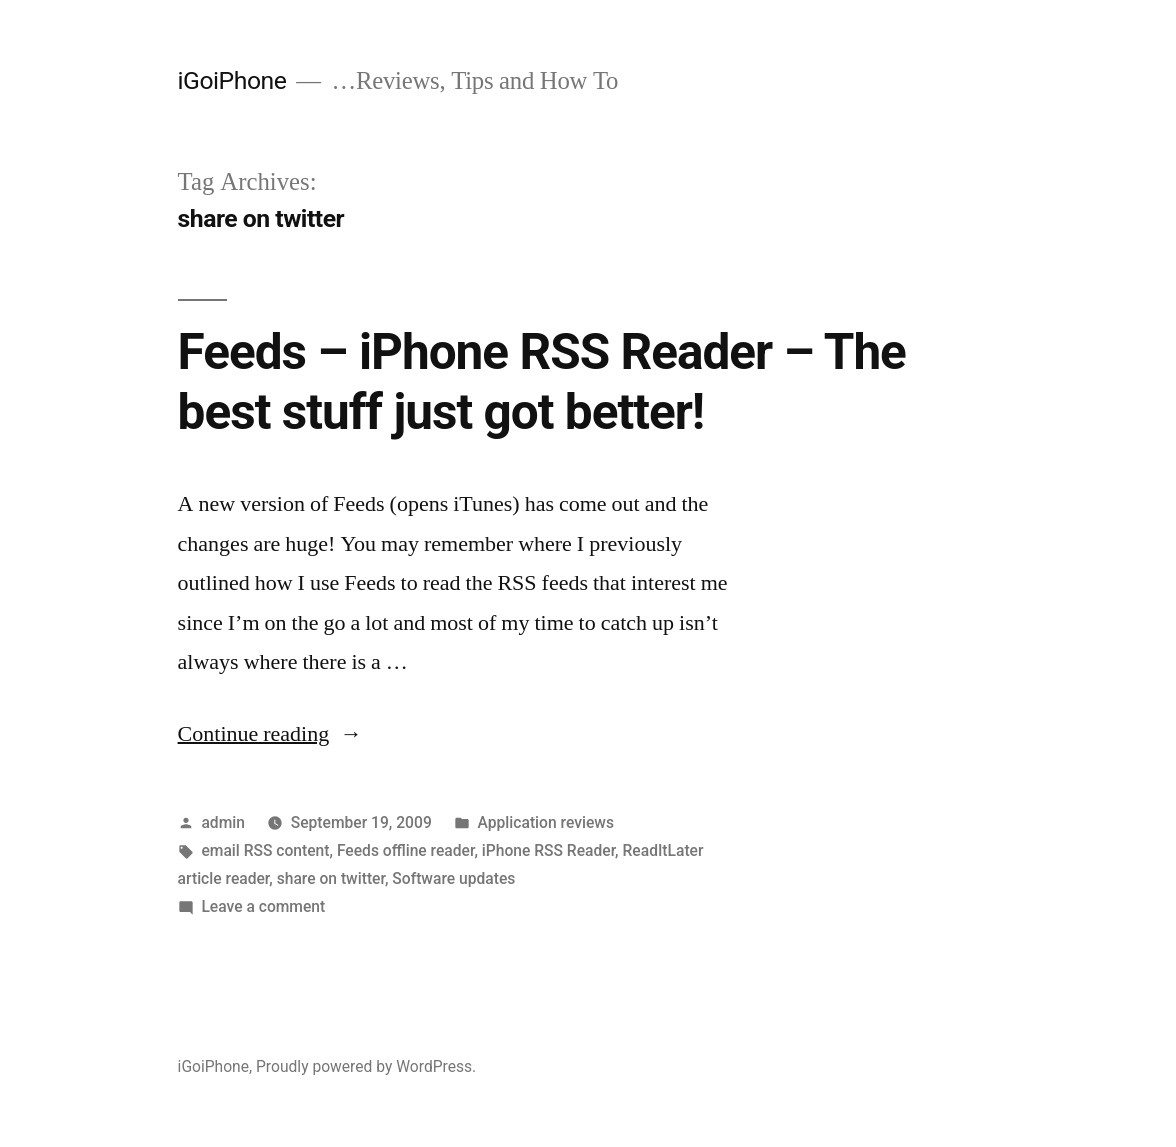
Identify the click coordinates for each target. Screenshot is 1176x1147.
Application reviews (546, 822)
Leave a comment (263, 906)
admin (223, 822)
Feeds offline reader (405, 850)
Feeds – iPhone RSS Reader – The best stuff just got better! (542, 381)
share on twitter (331, 878)
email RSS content (265, 850)
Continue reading (270, 734)
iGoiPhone (232, 80)
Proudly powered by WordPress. (366, 1066)
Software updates (453, 878)
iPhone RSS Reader (548, 850)
